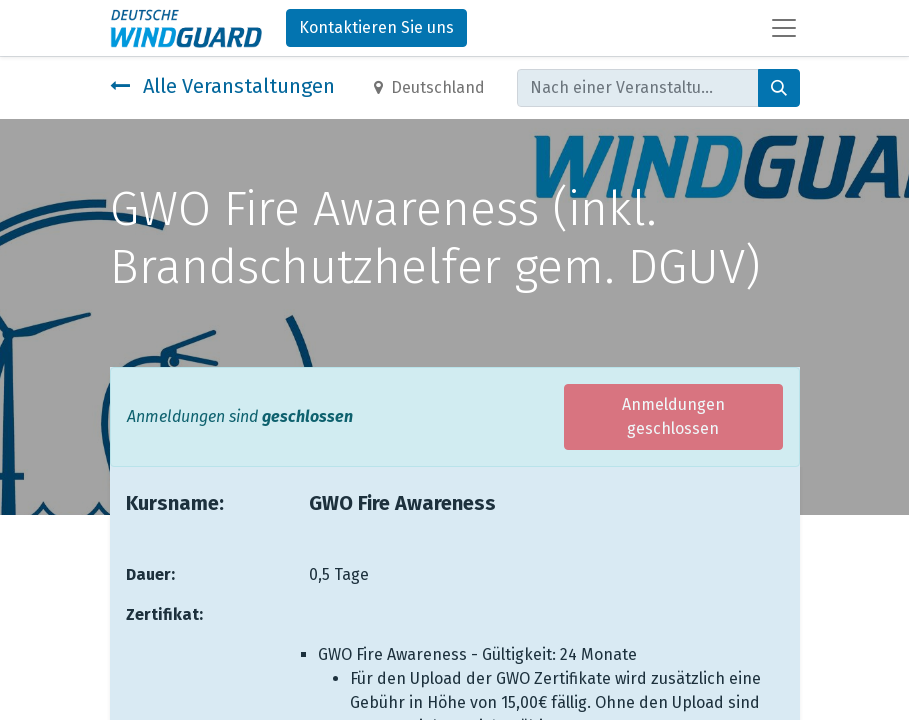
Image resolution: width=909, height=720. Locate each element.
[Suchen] (779, 88)
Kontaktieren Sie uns (376, 27)
